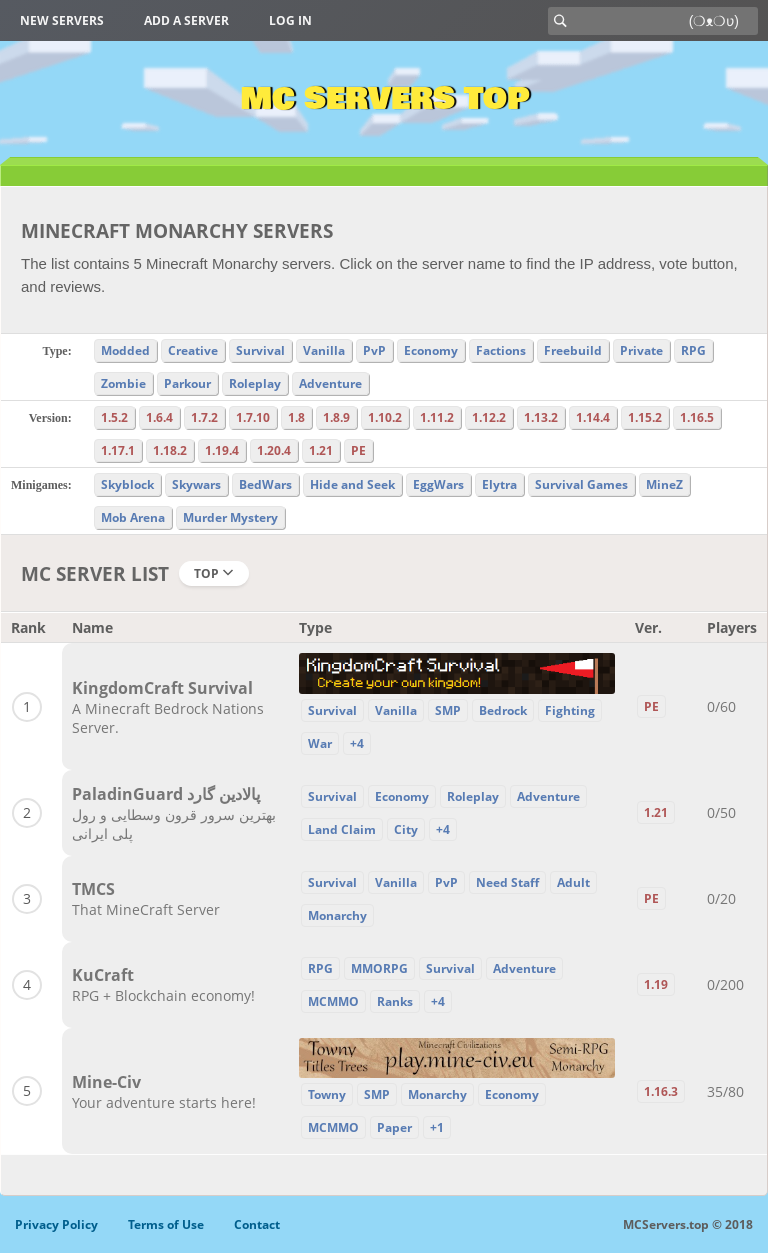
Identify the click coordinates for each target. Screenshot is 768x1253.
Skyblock (127, 484)
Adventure (330, 383)
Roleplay (255, 383)
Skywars (196, 484)
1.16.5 (697, 417)
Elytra (499, 484)
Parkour (187, 383)
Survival (260, 350)
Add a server (186, 20)
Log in (290, 20)
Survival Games (581, 484)
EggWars (438, 484)
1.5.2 (114, 417)
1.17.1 (118, 450)
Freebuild (573, 350)
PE (358, 450)
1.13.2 (541, 417)
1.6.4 (159, 417)
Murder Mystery (230, 517)
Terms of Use (166, 1224)
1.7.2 (204, 417)
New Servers (62, 20)
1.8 (296, 417)
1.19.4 (222, 450)
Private (641, 350)
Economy (431, 350)
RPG (693, 350)
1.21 (321, 450)
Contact (257, 1224)
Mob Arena (133, 517)
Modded (125, 350)
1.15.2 (645, 417)
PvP (374, 350)
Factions (501, 350)
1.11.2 (437, 417)
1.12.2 (489, 417)
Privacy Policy (56, 1224)
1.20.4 (274, 450)
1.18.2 (170, 450)
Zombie (123, 383)
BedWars (265, 484)
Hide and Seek (352, 484)
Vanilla (324, 350)
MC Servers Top (384, 99)
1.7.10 (253, 417)
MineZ (664, 484)
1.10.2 (385, 417)
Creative (193, 350)
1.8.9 (336, 417)
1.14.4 (593, 417)
